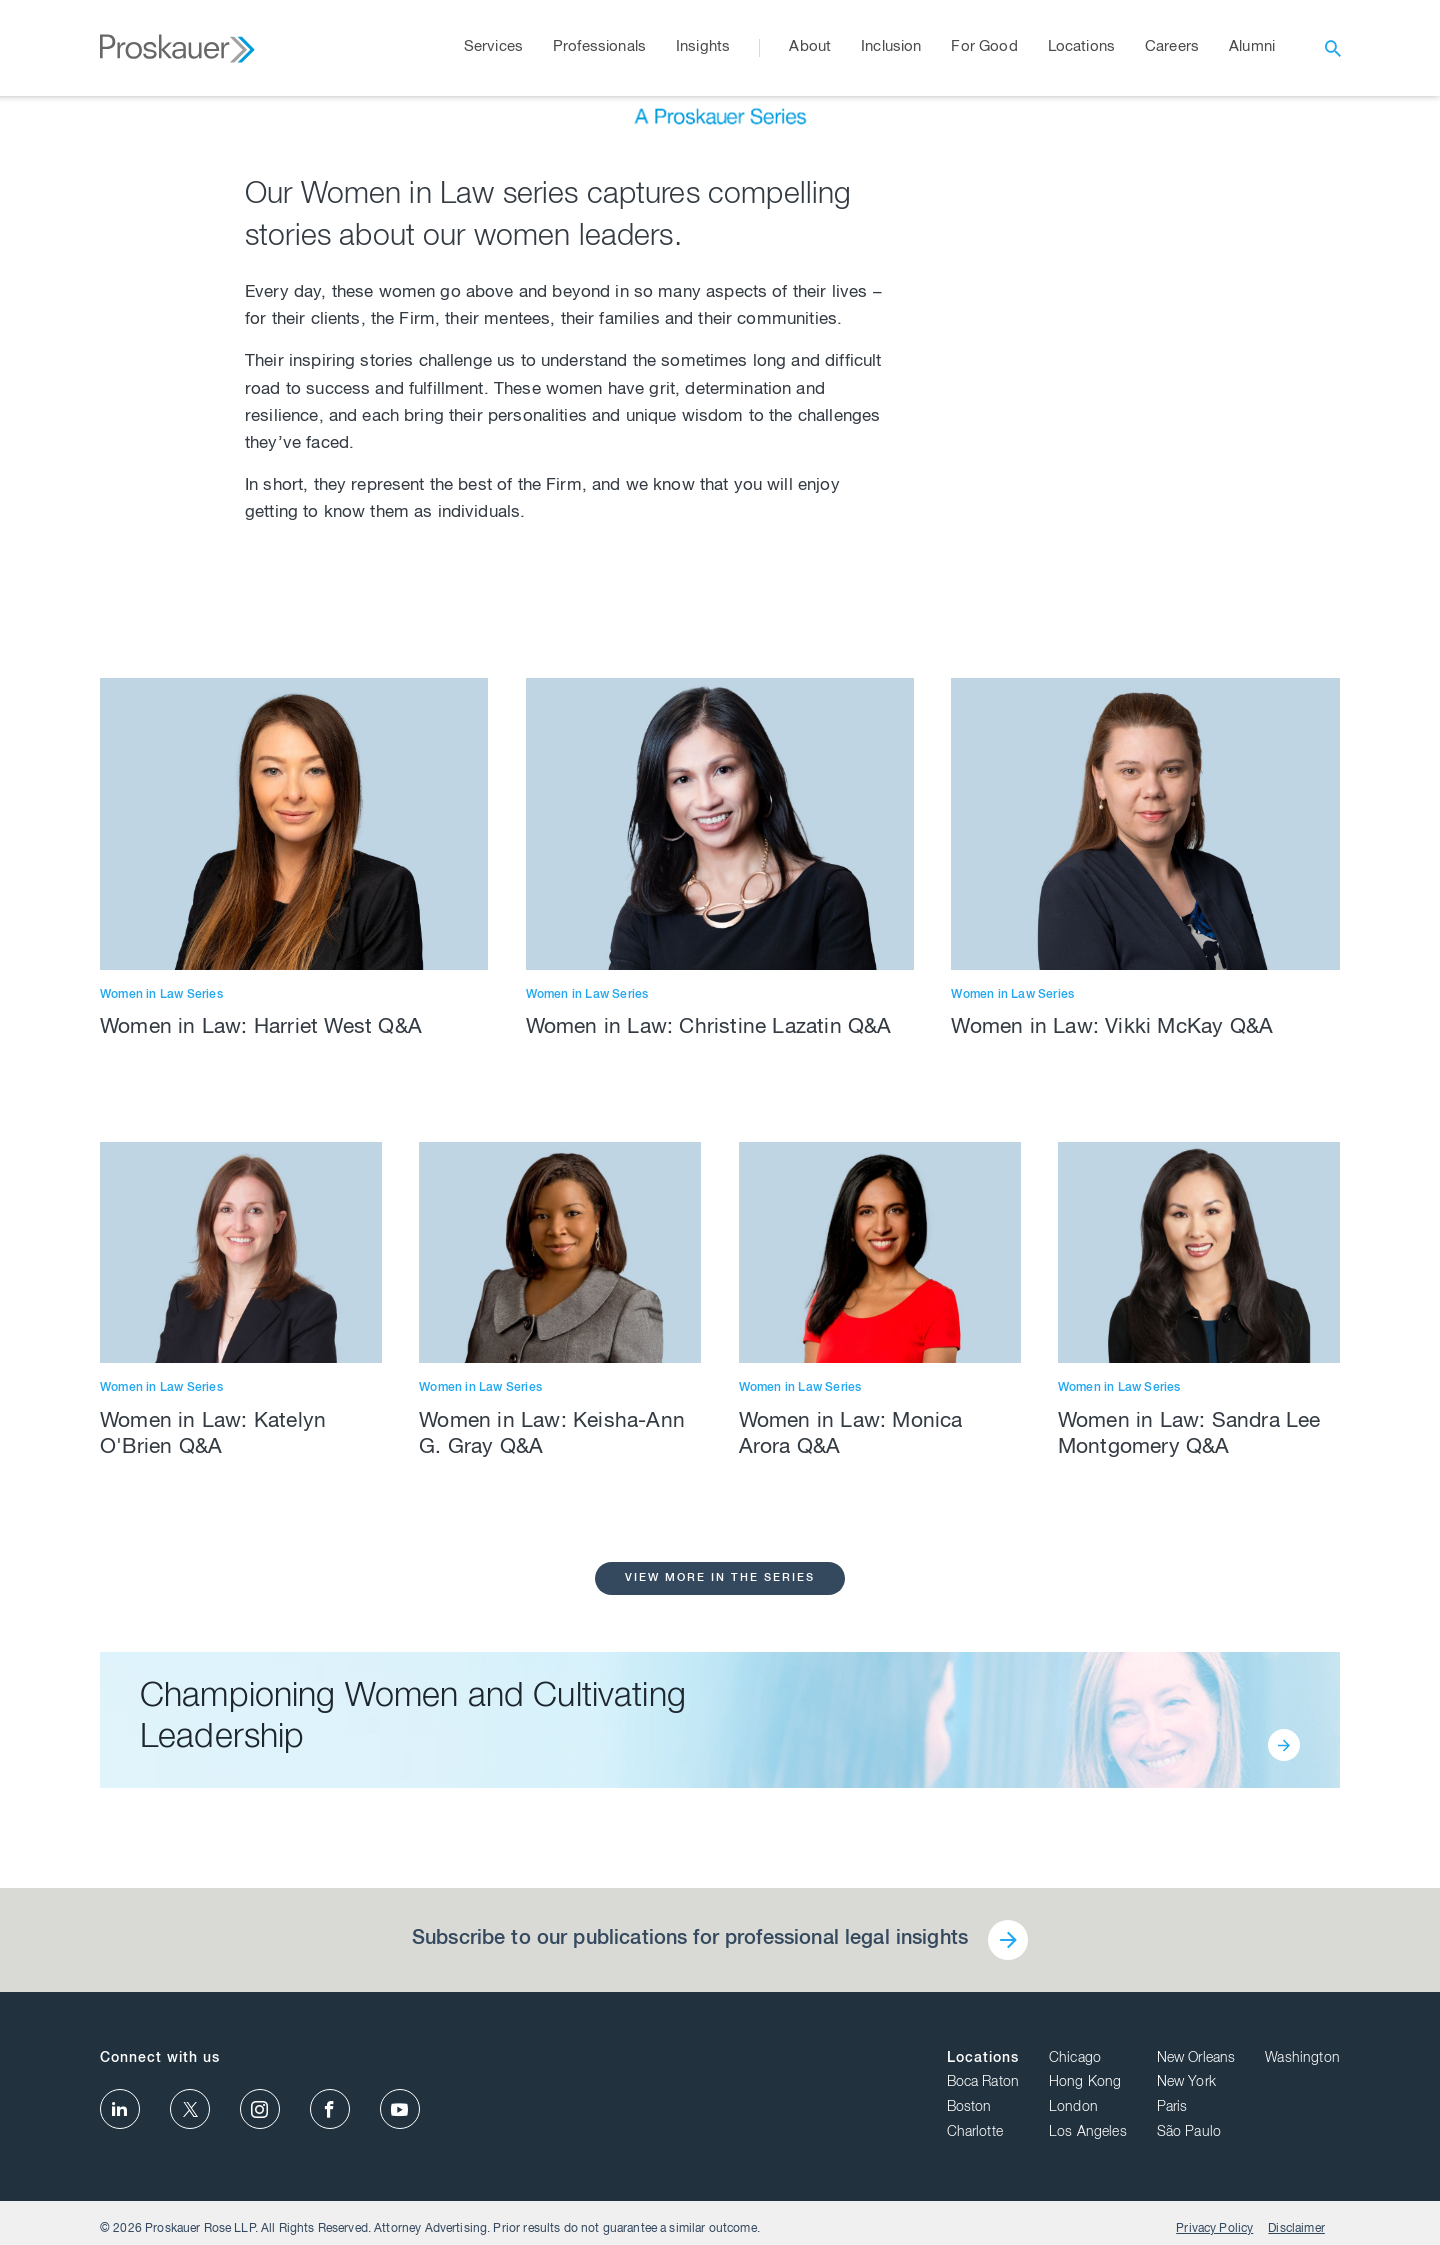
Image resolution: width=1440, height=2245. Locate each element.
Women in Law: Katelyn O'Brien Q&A (213, 1903)
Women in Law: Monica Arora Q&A (851, 1903)
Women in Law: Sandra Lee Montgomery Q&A (1189, 1903)
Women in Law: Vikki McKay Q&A (1112, 1496)
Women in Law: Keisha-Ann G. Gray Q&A (552, 1903)
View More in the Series (720, 2046)
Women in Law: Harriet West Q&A (261, 1496)
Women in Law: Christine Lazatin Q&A (709, 1496)
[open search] (1333, 48)
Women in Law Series (161, 1463)
